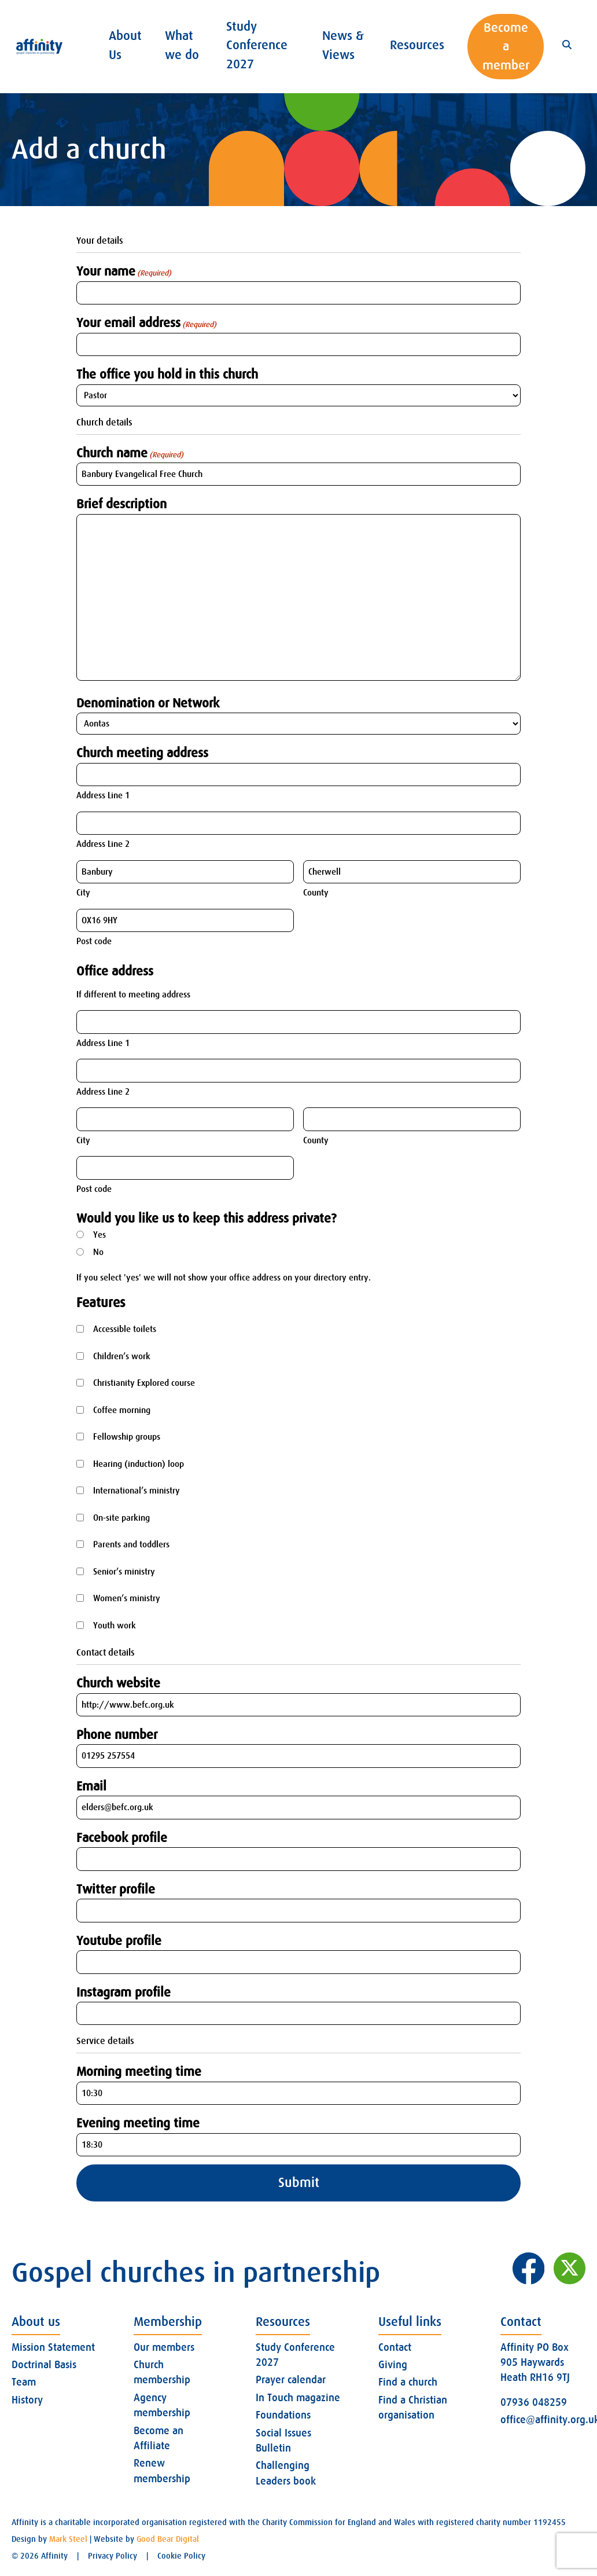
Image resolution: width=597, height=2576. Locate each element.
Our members (164, 2347)
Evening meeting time (138, 2123)
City (83, 892)
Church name (129, 453)
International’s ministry (136, 1490)
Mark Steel (68, 2539)
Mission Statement (53, 2347)
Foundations (283, 2415)
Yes (99, 1235)
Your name (123, 271)
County (316, 892)
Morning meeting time (138, 2071)
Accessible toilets (124, 1329)
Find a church (407, 2382)
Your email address (146, 323)
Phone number (116, 1734)
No (98, 1252)
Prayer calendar (291, 2380)
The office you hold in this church (167, 374)
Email (91, 1786)
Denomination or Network (147, 703)
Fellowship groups (126, 1437)
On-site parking (121, 1518)
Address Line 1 (103, 795)
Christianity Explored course (144, 1383)
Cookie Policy (181, 2555)
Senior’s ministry (124, 1571)
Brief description (121, 504)
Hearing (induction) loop (138, 1464)
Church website (118, 1683)
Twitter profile (115, 1889)
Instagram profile (123, 1992)
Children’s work (121, 1356)
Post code (94, 941)
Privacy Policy (112, 2555)
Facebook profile (121, 1837)
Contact (394, 2347)
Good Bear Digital (168, 2539)
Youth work (114, 1625)
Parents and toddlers (131, 1544)
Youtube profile (118, 1940)
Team (24, 2382)
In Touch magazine (298, 2397)
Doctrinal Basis (44, 2364)
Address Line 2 (103, 844)
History (27, 2400)
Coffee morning (121, 1410)
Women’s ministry (126, 1598)
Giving (392, 2364)
